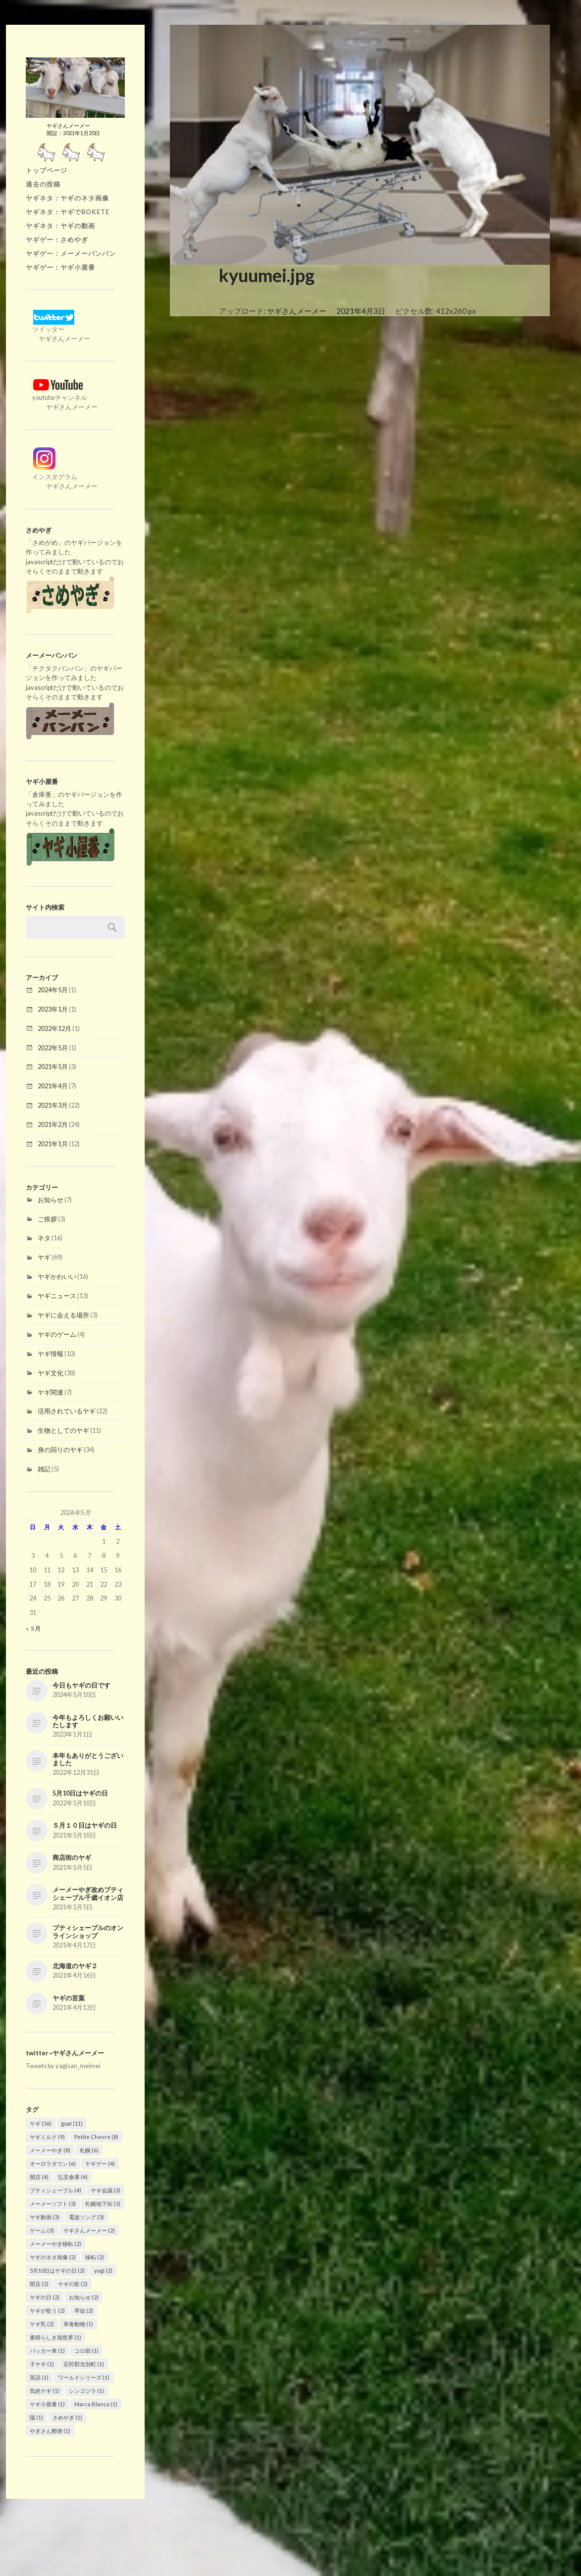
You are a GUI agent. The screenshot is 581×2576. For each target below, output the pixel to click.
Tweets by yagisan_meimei (63, 2066)
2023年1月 (53, 1009)
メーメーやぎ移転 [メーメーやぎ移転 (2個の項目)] (55, 2243)
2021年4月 (53, 1086)
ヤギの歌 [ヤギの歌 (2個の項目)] (73, 2284)
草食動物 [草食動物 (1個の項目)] (78, 2324)
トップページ (46, 170)
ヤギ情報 (50, 1354)
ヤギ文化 (50, 1373)
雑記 (44, 1469)
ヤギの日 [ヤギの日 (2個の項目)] (44, 2297)
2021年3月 (53, 1105)
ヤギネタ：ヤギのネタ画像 (67, 198)
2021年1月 (53, 1144)
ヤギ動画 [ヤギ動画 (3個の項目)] (44, 2217)
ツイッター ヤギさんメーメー (58, 329)
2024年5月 (53, 990)
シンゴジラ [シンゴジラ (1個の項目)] (86, 2390)
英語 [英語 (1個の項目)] (39, 2377)
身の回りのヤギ (60, 1450)
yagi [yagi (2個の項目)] (103, 2270)
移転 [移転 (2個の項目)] (94, 2257)
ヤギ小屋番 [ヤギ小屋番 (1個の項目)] (47, 2404)
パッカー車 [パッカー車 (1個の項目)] (47, 2350)
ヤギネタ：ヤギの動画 (60, 226)
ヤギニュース (57, 1296)
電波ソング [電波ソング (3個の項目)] (86, 2217)
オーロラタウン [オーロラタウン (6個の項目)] (53, 2163)
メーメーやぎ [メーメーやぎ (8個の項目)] (50, 2150)
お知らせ (50, 1200)
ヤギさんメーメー (296, 310)
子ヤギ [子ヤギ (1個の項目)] (42, 2364)
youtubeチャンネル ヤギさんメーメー (62, 397)
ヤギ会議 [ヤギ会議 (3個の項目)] (105, 2190)
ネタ (44, 1238)
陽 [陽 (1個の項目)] (36, 2417)
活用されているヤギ (67, 1411)
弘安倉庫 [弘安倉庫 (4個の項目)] (73, 2177)
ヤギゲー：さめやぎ (57, 239)
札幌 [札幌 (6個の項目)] (89, 2150)
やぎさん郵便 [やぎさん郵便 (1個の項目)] (50, 2431)
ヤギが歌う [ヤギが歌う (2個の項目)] (47, 2310)
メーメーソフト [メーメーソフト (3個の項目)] (53, 2203)
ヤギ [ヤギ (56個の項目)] (41, 2123)
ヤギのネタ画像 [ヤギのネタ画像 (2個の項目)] (53, 2257)
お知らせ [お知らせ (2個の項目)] (84, 2297)
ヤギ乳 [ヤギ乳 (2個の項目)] (42, 2324)
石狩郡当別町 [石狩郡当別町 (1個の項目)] (83, 2364)
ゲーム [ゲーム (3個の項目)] (42, 2230)
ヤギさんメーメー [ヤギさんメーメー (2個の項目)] (89, 2230)
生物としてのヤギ (63, 1430)
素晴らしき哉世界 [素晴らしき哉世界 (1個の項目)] (55, 2337)
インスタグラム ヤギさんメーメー (62, 476)
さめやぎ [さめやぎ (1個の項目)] (67, 2417)
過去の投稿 (43, 184)
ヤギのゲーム (57, 1334)
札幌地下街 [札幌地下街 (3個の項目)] (102, 2203)
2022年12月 (54, 1028)
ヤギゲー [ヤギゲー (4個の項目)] (100, 2163)
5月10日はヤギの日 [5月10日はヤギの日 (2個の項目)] (57, 2270)
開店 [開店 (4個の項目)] (39, 2177)
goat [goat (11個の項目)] (72, 2123)
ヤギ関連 (50, 1392)
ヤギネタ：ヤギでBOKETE (67, 212)
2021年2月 (53, 1124)
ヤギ (44, 1257)
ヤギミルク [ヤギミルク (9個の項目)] (47, 2137)
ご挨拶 (47, 1219)
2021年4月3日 (360, 310)
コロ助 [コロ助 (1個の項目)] (86, 2350)
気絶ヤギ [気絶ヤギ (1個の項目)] (44, 2390)
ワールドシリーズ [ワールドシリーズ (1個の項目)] (83, 2377)
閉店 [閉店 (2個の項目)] (39, 2284)
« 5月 (33, 1628)
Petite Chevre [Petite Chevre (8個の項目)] (96, 2137)
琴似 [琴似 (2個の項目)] (83, 2310)
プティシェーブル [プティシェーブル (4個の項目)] (55, 2190)
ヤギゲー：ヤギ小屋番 (60, 267)
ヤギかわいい (57, 1276)
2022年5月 (53, 1048)
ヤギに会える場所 (63, 1315)
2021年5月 (53, 1066)
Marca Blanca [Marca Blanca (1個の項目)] (95, 2404)
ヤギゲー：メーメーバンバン (71, 253)
